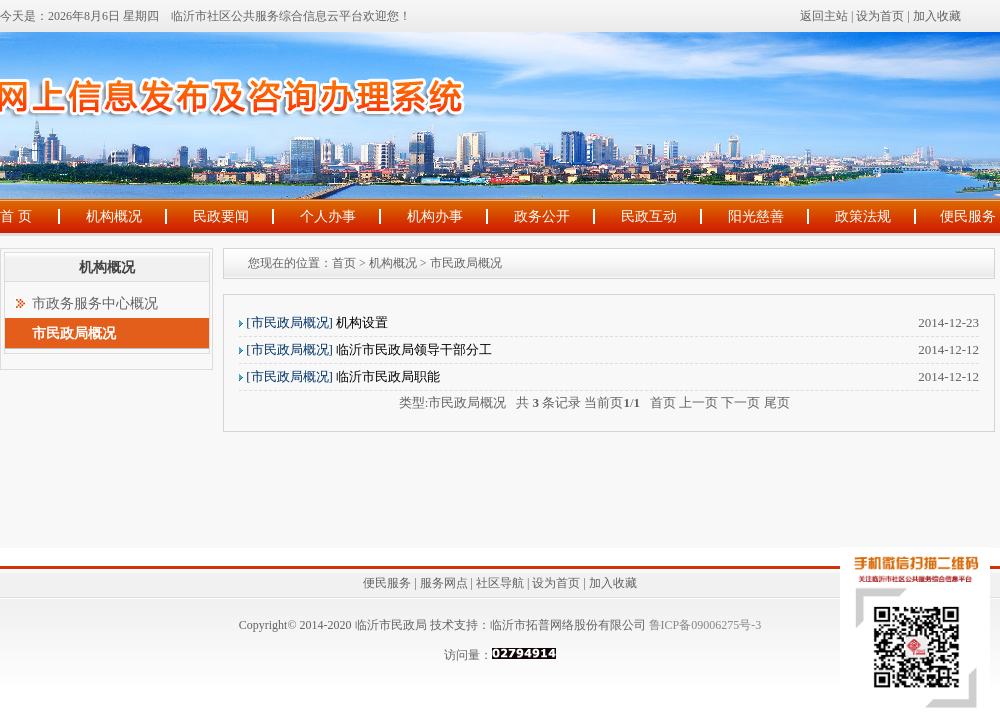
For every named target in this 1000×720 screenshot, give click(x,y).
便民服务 (968, 216)
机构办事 (435, 216)
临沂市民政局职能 (343, 376)
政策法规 (863, 216)
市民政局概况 (466, 263)
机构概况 (114, 216)
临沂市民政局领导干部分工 (369, 349)
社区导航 (500, 583)
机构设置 (317, 322)
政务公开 (542, 216)
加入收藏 (937, 16)
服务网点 (444, 583)
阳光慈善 (756, 216)
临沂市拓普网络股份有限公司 (568, 625)
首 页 (16, 216)
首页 (344, 263)
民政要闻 (221, 216)
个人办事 (328, 216)
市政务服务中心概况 (95, 303)
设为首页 (880, 16)
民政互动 (649, 216)
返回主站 (824, 16)
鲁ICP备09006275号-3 (704, 625)
